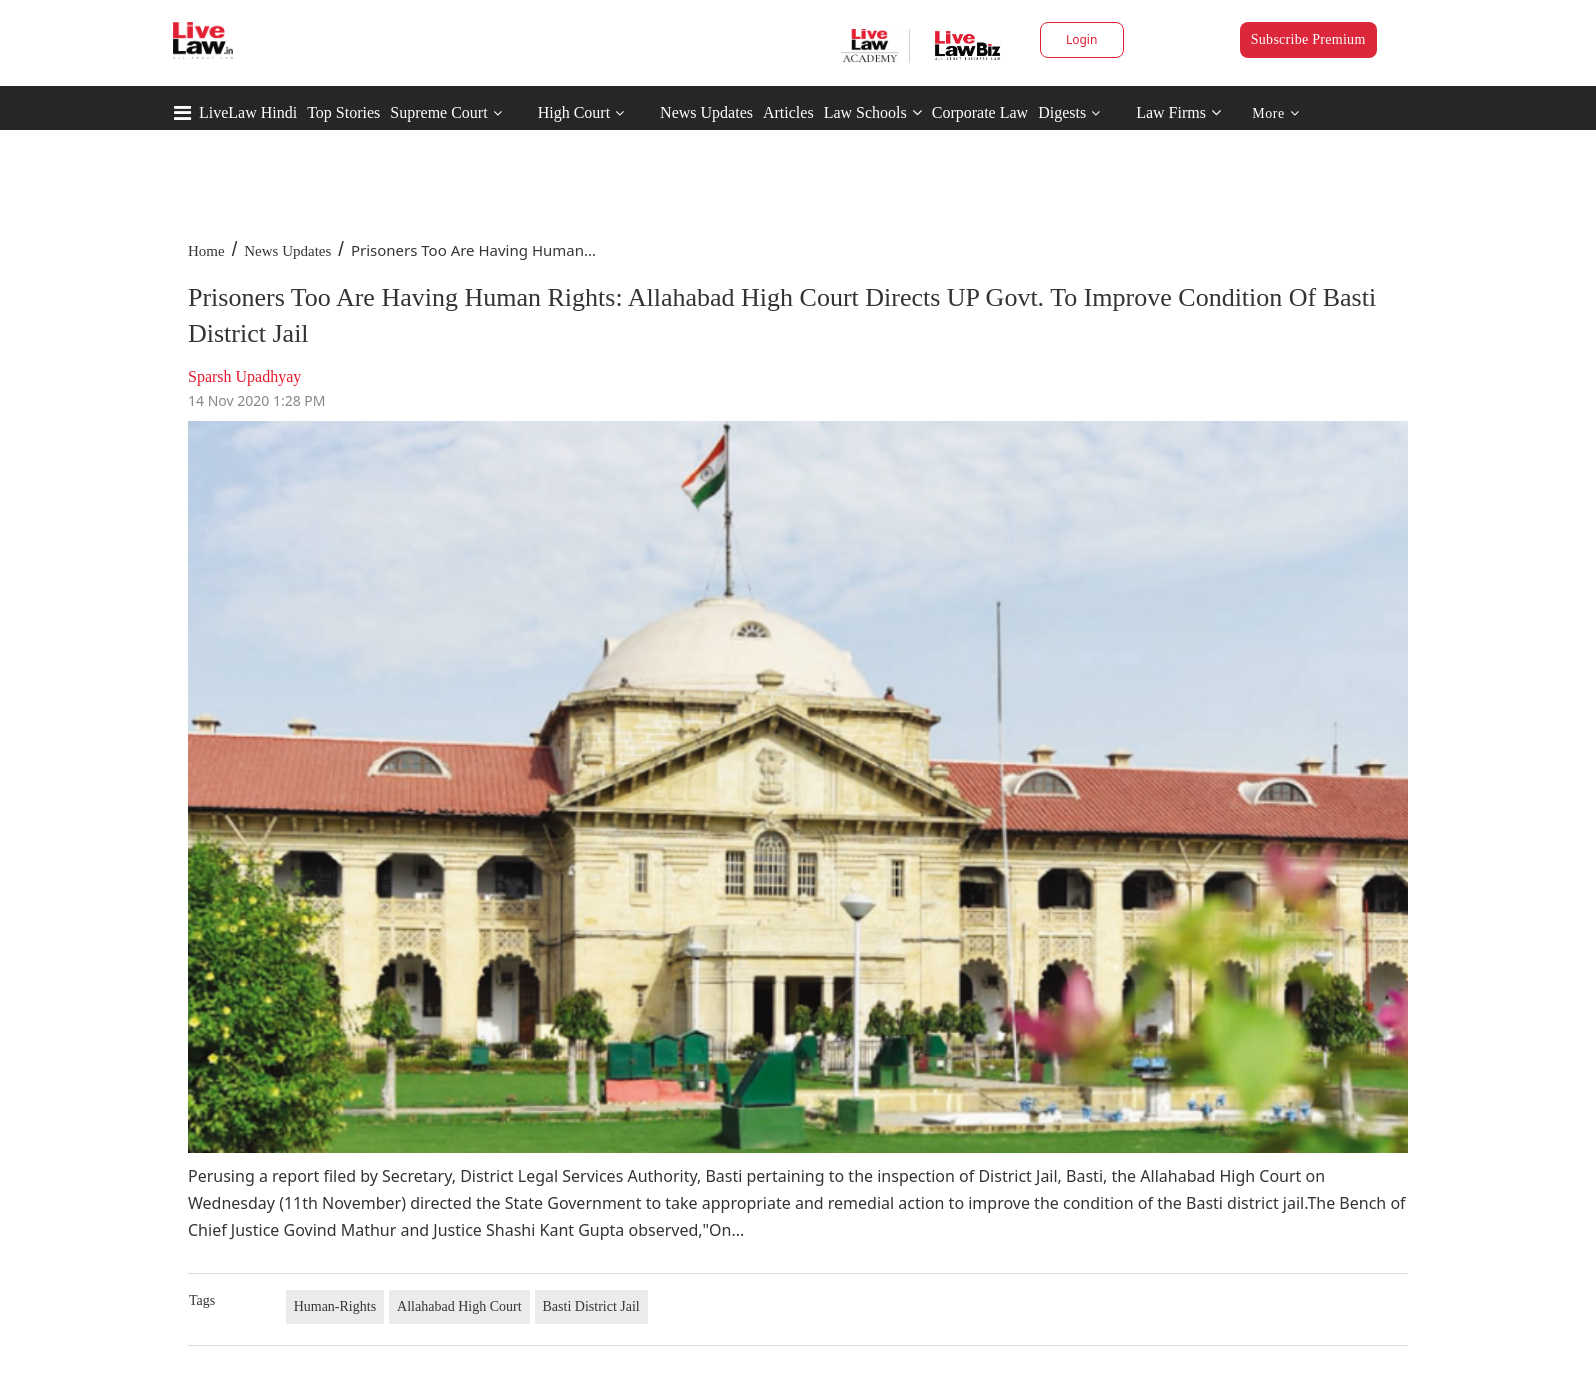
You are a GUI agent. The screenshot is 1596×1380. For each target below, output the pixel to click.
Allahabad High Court (459, 1306)
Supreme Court (438, 112)
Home (206, 251)
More (1275, 113)
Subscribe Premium (1308, 39)
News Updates (706, 112)
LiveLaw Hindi (248, 112)
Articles (788, 112)
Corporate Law (980, 112)
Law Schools (873, 112)
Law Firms (1178, 112)
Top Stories (343, 112)
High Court (574, 112)
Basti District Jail (591, 1306)
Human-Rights (335, 1306)
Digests (1062, 112)
